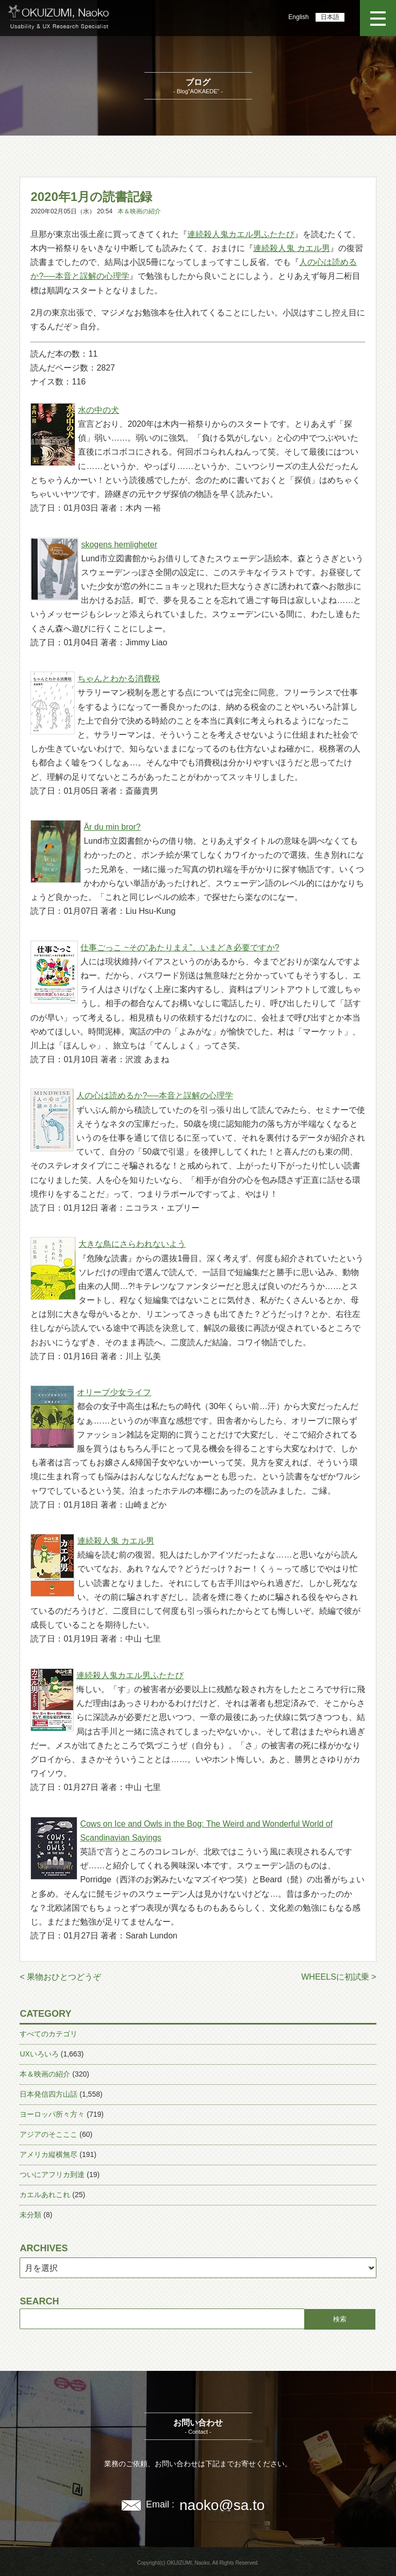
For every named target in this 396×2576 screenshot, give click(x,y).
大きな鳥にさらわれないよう (132, 1244)
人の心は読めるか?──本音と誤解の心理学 (154, 1095)
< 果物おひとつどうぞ (60, 1976)
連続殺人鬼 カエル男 (291, 248)
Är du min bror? (112, 827)
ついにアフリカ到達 (52, 2174)
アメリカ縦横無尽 (48, 2154)
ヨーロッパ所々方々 (52, 2114)
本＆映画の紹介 (139, 211)
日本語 (330, 17)
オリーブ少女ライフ (114, 1392)
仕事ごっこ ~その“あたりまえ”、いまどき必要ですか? (179, 947)
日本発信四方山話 (48, 2094)
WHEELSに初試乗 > (338, 1976)
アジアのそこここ (48, 2134)
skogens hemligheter (119, 544)
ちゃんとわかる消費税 (118, 678)
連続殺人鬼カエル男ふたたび (240, 234)
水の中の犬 (98, 410)
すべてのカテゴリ (48, 2034)
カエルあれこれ (45, 2194)
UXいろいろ (39, 2054)
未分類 (30, 2215)
